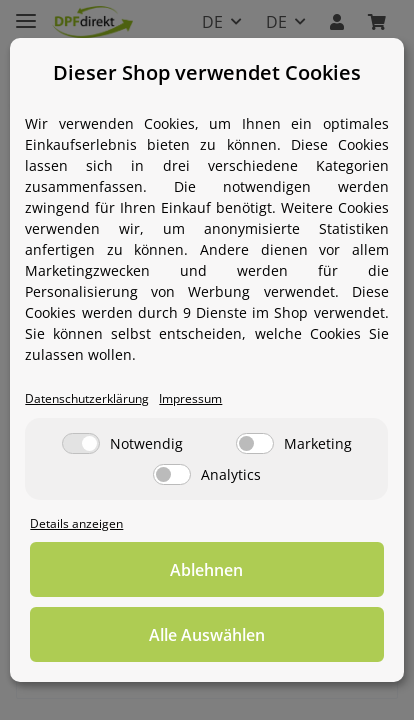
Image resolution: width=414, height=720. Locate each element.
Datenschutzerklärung (87, 398)
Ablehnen (206, 570)
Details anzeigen (76, 523)
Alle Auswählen (207, 635)
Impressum (190, 398)
